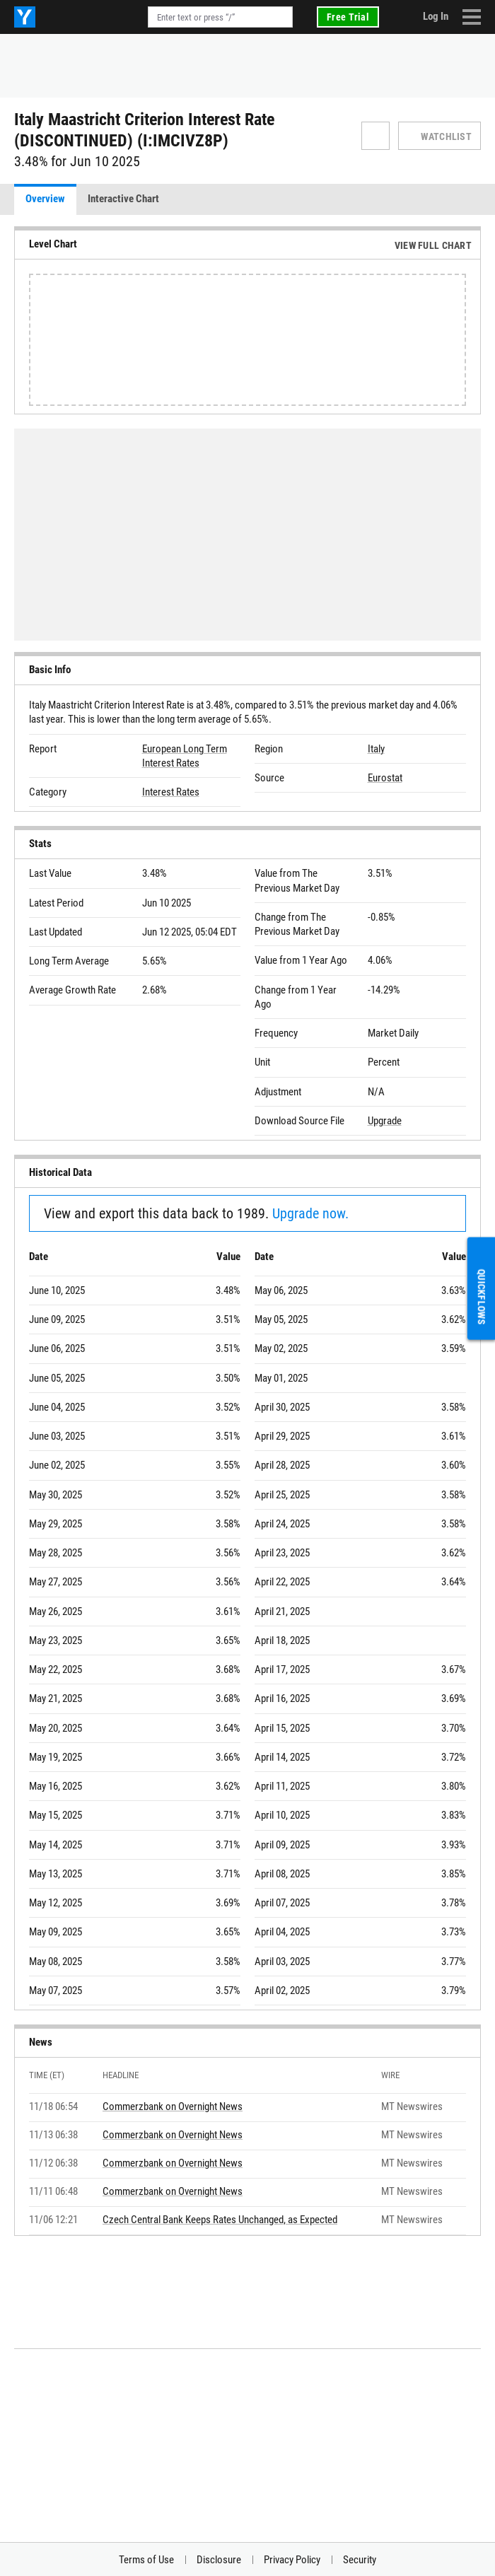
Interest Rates (170, 792)
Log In (435, 16)
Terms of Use (146, 2559)
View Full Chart (433, 245)
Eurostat (385, 777)
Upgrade (385, 1120)
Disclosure (219, 2559)
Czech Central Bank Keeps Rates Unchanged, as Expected (220, 2219)
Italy (376, 748)
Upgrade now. (310, 1213)
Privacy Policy (292, 2559)
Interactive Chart (123, 198)
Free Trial (348, 17)
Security (359, 2559)
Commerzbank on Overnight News (173, 2106)
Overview (45, 198)
